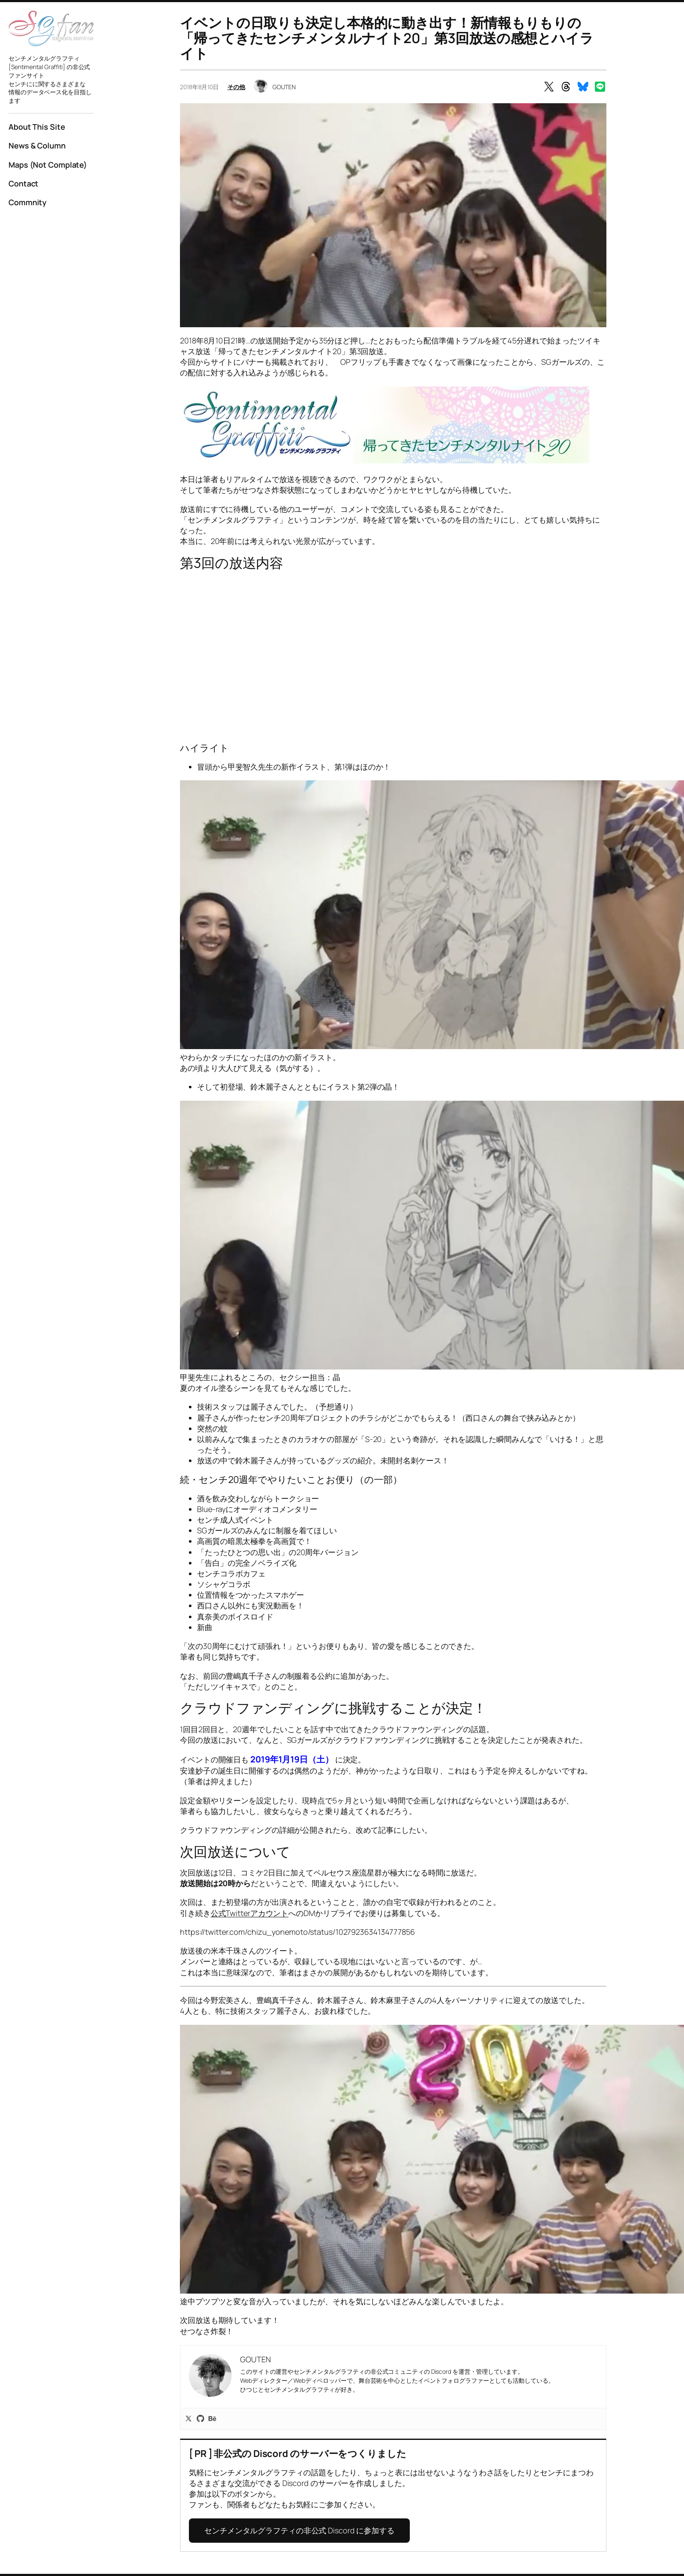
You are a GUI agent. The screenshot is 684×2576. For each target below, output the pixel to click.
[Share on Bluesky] (583, 86)
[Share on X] (548, 86)
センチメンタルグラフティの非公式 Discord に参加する (299, 2530)
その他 (236, 87)
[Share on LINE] (600, 86)
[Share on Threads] (565, 86)
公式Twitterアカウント (250, 1913)
